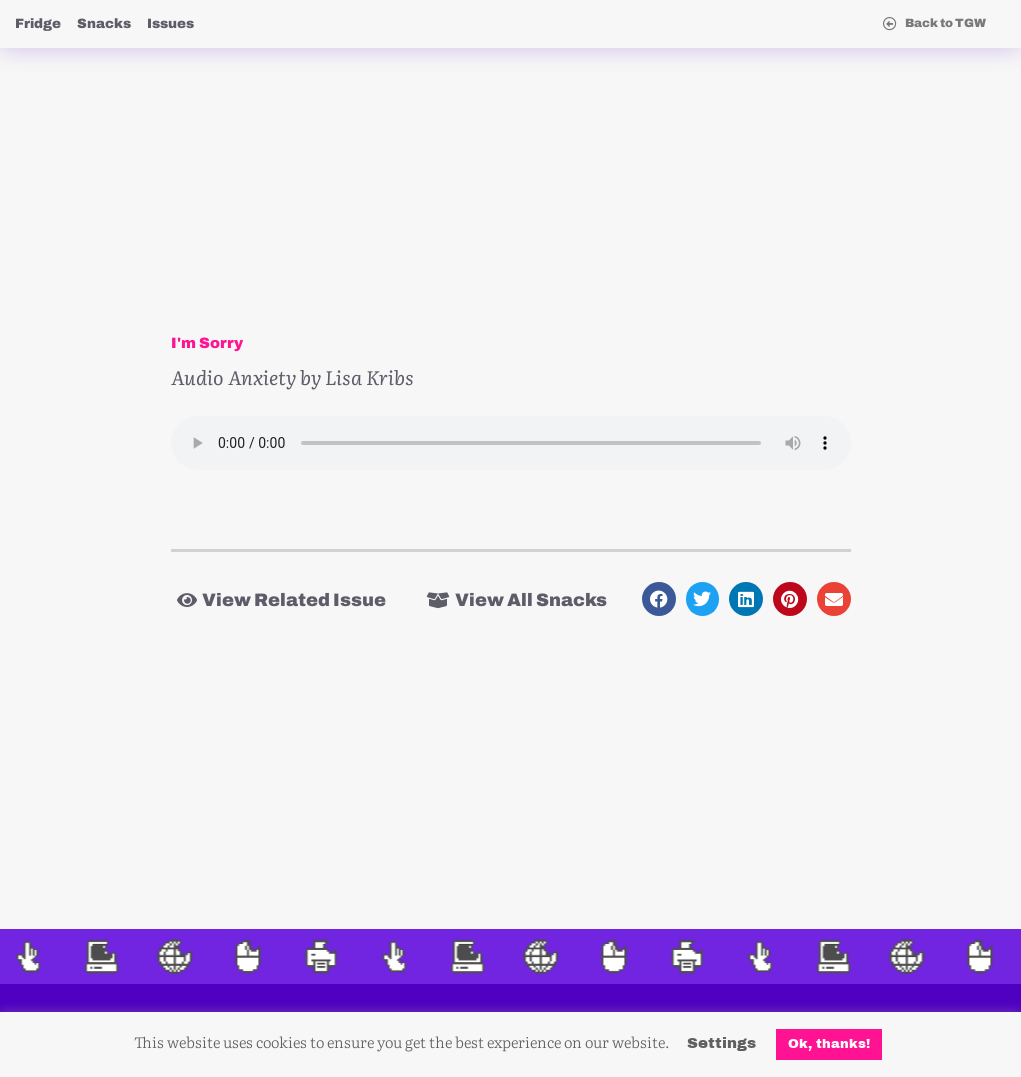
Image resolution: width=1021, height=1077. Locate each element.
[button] (659, 599)
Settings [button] (721, 1043)
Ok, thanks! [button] (829, 1044)
